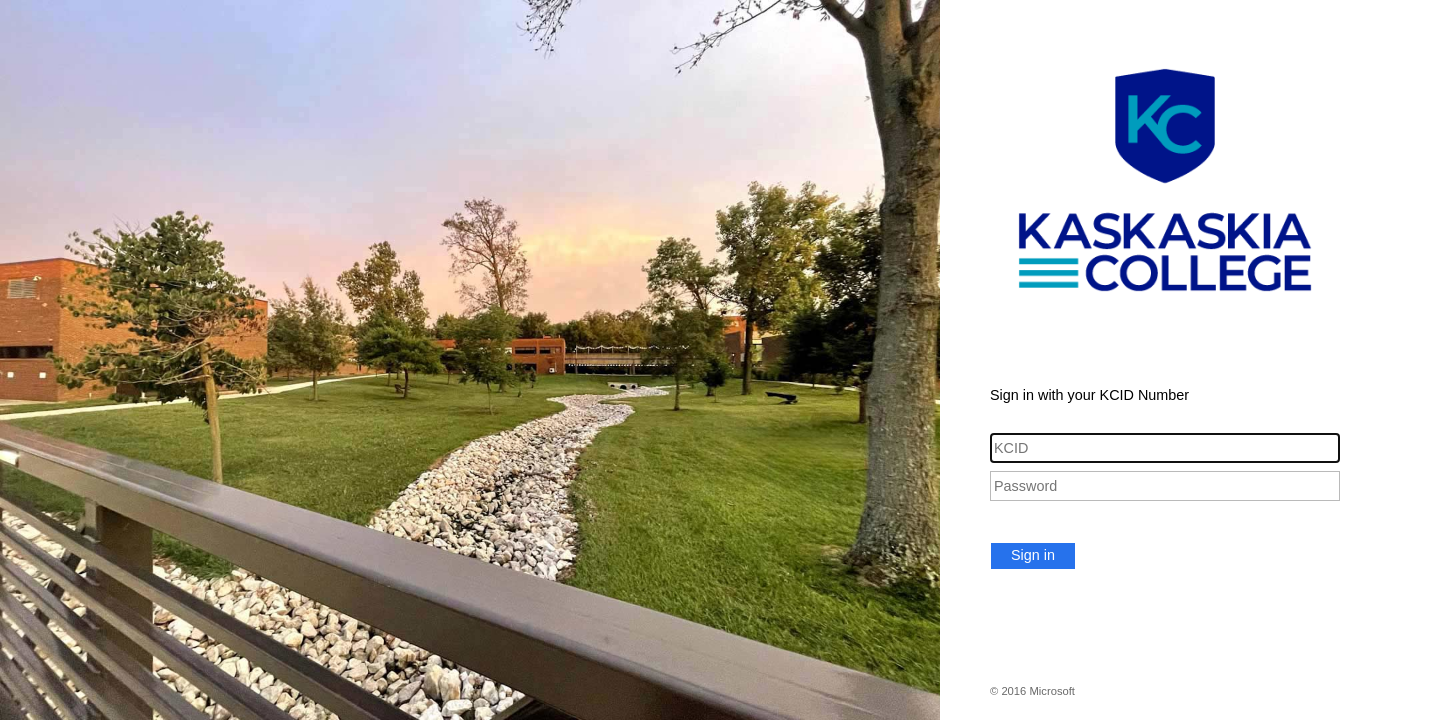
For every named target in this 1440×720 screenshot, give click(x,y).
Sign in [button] (1033, 555)
